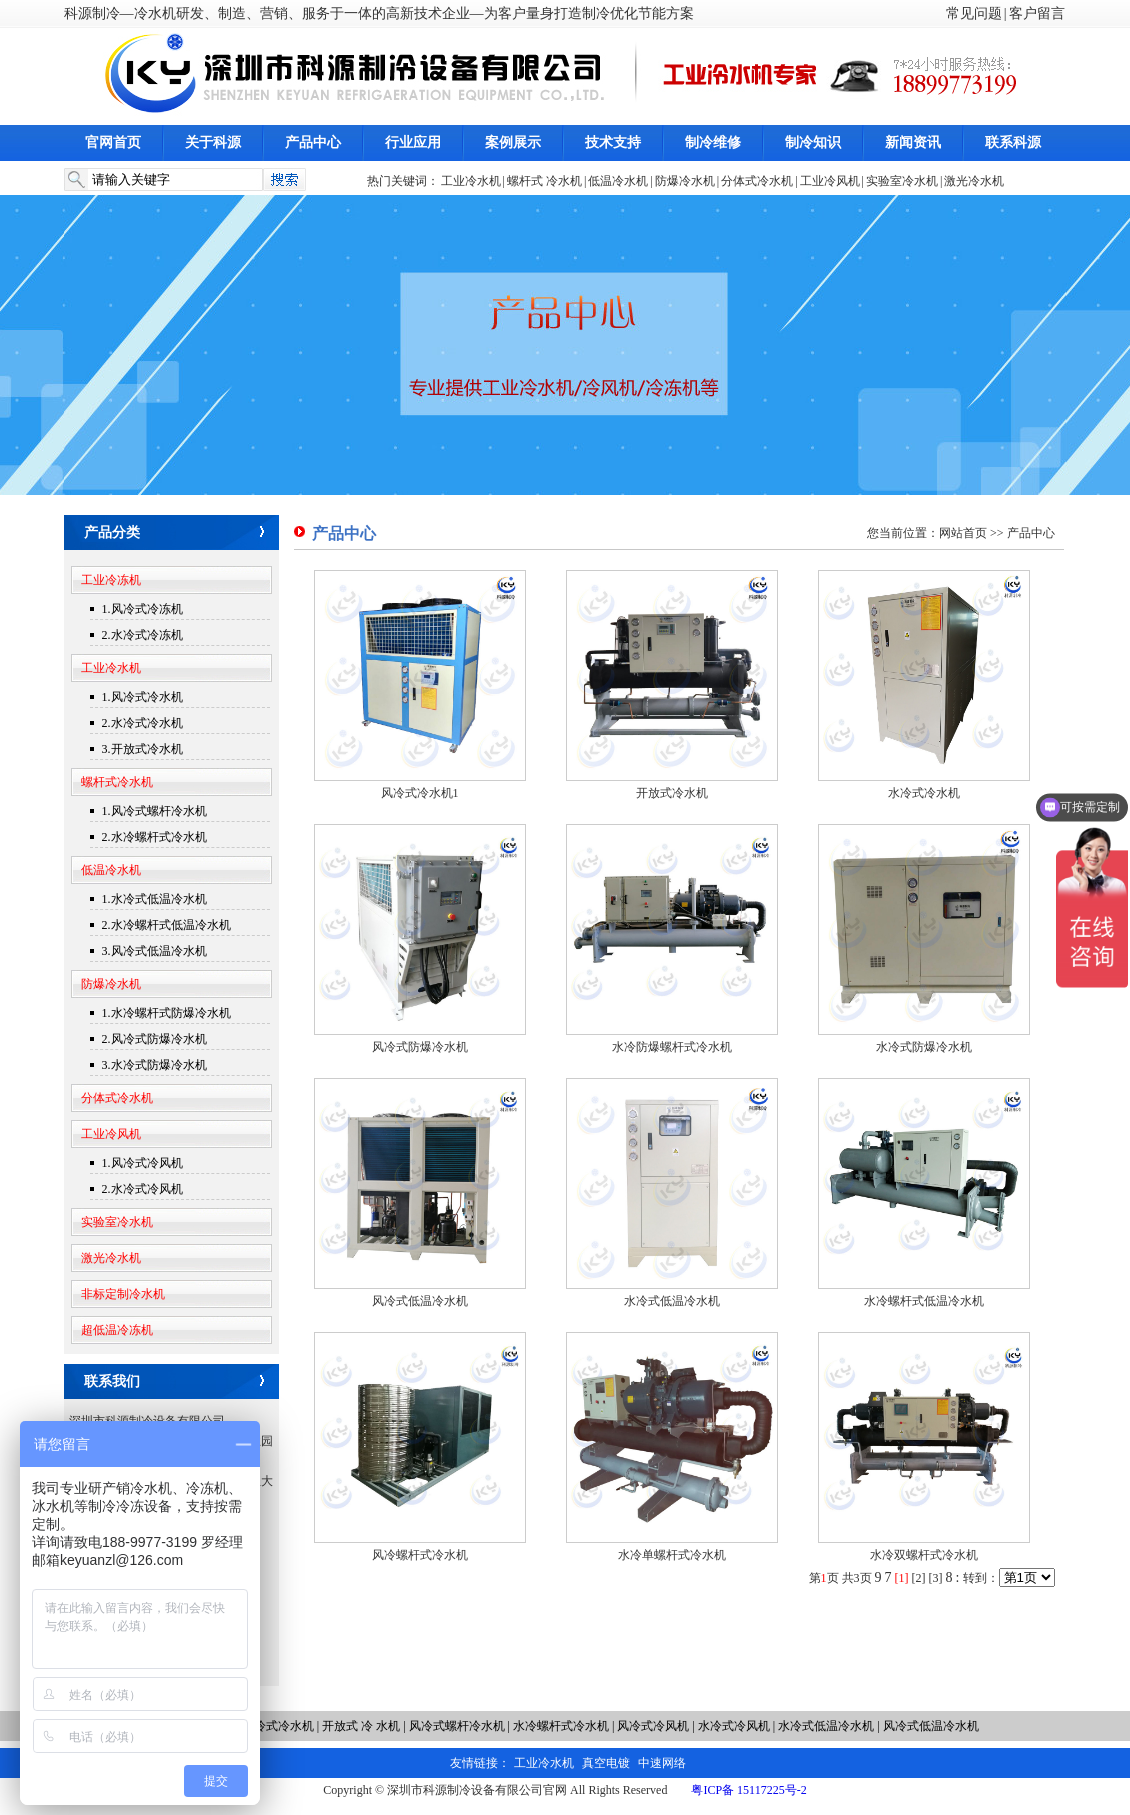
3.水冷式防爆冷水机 (154, 1065)
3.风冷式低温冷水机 (154, 951)
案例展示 (513, 142)
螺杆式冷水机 (117, 782)
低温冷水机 (618, 181)
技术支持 (613, 142)
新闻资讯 (913, 142)
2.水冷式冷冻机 (142, 635)
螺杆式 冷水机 (544, 181)
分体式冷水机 (757, 181)
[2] (919, 1578)
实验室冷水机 (902, 181)
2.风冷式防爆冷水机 (154, 1039)
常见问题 (974, 13)
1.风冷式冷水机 (142, 697)
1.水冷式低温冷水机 (154, 899)
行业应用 (413, 142)
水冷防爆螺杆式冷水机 (672, 1047)
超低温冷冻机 (117, 1330)
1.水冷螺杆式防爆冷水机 (166, 1013)
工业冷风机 (830, 181)
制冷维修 (713, 142)
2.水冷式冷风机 (142, 1189)
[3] (936, 1578)
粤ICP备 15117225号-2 (748, 1790)
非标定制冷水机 (123, 1294)
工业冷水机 (471, 181)
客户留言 (1037, 13)
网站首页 (963, 533)
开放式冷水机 (672, 793)
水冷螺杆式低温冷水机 (924, 1301)
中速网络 (662, 1763)
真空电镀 (606, 1763)
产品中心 (313, 142)
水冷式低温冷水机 (672, 1301)
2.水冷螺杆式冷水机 (154, 837)
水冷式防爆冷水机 (924, 1047)
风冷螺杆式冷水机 (420, 1555)
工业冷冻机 (111, 580)
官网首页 (113, 142)
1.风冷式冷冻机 (142, 609)
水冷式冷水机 (924, 793)
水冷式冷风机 (734, 1726)
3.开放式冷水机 (142, 749)
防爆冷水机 (685, 181)
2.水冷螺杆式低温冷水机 (166, 925)
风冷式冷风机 (654, 1726)
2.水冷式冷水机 (142, 723)
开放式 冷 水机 (362, 1726)
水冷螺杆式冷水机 (561, 1726)
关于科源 (213, 142)
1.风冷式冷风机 (142, 1163)
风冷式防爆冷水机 (420, 1047)
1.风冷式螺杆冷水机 (154, 811)
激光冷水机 (974, 181)
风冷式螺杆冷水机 (457, 1726)
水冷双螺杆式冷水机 (924, 1555)
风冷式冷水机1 (420, 793)
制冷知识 (813, 142)
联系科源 (1013, 142)
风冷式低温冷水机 (420, 1301)
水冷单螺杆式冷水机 (672, 1555)
